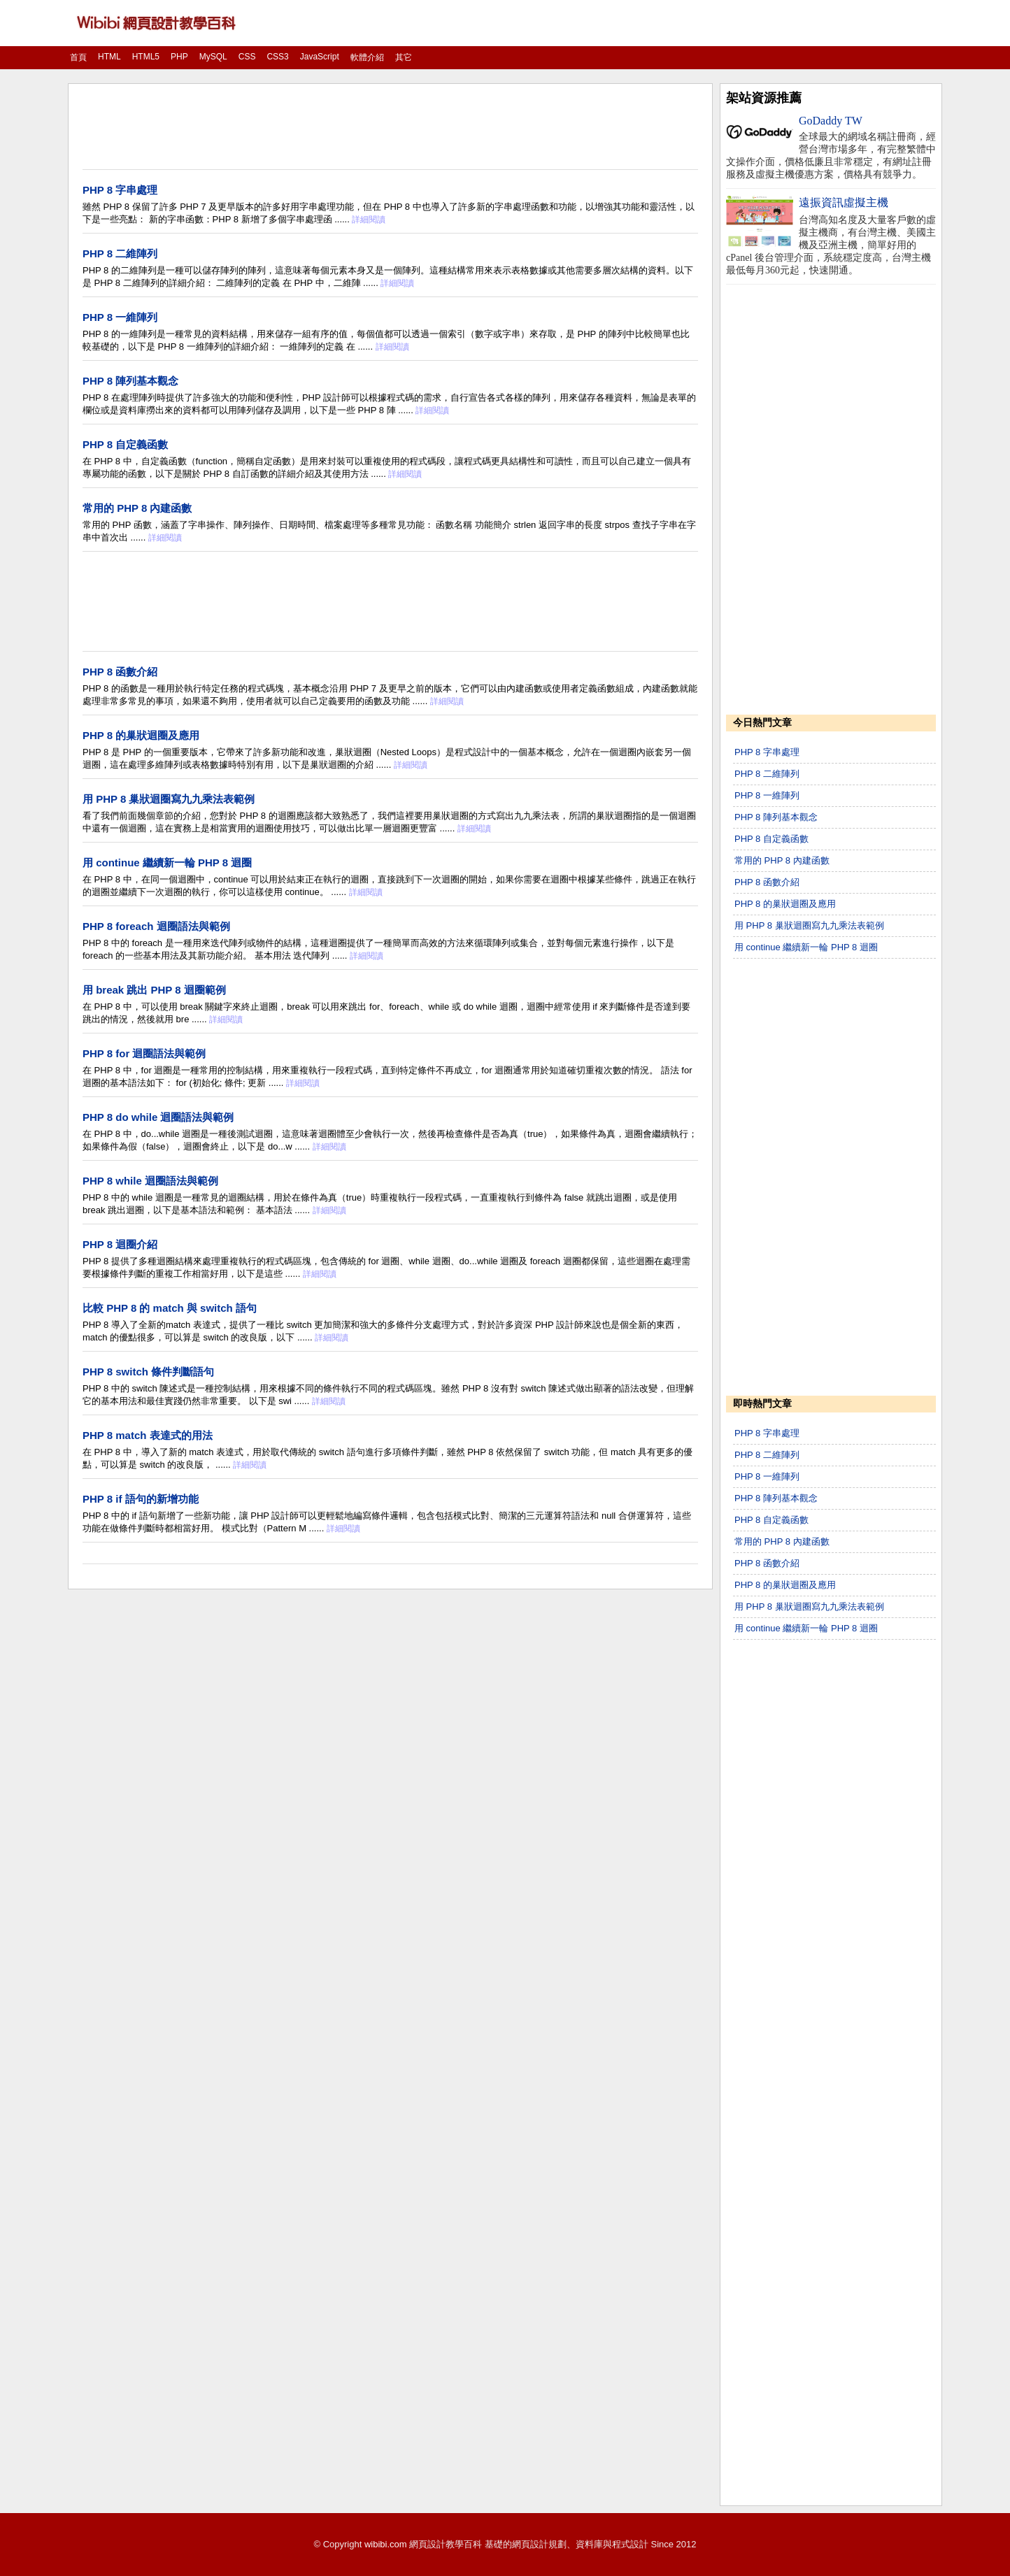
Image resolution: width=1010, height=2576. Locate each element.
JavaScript (319, 57)
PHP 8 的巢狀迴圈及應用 (141, 735)
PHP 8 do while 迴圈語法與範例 (158, 1117)
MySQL (213, 57)
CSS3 (277, 57)
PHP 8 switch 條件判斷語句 (148, 1372)
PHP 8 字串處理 (120, 190)
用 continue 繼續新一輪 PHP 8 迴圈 (167, 862)
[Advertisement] (390, 128)
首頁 (78, 57)
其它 (403, 57)
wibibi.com (385, 2544)
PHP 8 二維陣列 (120, 253)
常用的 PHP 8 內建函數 (137, 508)
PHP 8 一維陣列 (120, 317)
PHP (179, 57)
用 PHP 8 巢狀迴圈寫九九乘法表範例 (169, 799)
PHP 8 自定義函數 (125, 444)
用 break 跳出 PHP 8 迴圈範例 (154, 990)
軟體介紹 (367, 57)
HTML (109, 57)
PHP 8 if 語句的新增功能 (141, 1499)
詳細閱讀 (368, 219)
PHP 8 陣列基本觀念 (130, 381)
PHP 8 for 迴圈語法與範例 (144, 1053)
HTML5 (145, 57)
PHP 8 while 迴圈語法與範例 (150, 1181)
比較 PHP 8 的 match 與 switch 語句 (170, 1308)
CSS (247, 57)
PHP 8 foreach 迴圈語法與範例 (156, 926)
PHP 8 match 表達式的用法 (148, 1435)
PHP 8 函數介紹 (120, 672)
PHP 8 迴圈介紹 (120, 1244)
